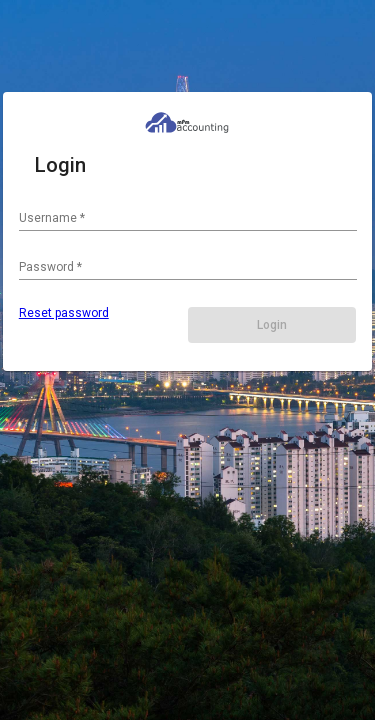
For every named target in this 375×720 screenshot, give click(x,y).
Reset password (64, 313)
